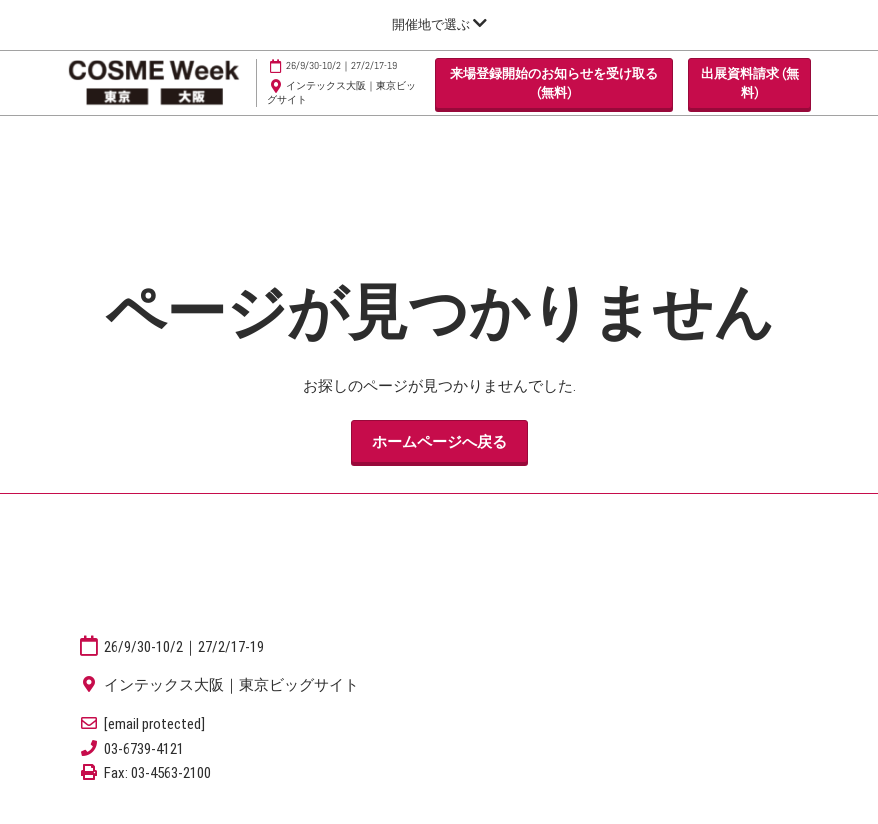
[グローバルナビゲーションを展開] (439, 24)
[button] (554, 83)
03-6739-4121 (144, 749)
